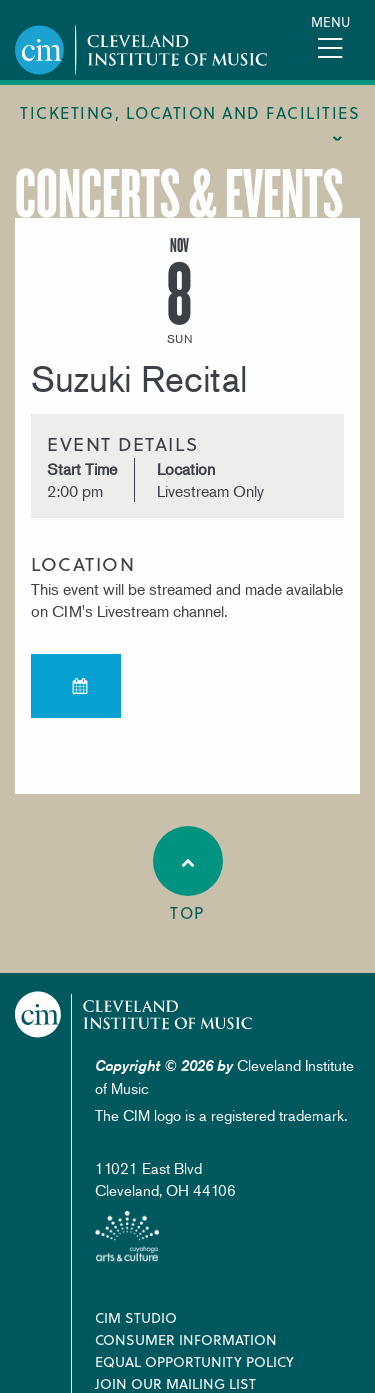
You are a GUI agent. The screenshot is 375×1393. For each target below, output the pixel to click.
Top (188, 875)
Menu (330, 21)
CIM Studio (136, 1317)
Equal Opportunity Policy (194, 1361)
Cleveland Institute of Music (134, 1014)
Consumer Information (186, 1339)
